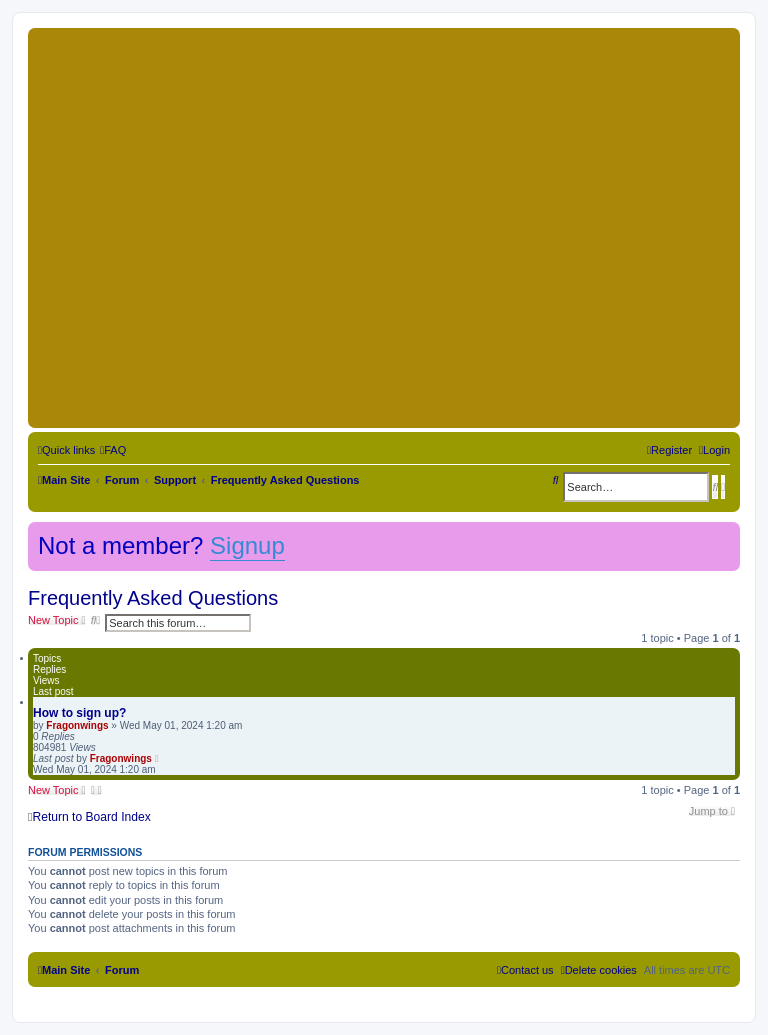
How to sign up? (79, 713)
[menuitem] (113, 450)
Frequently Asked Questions (153, 598)
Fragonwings (77, 725)
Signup (247, 545)
